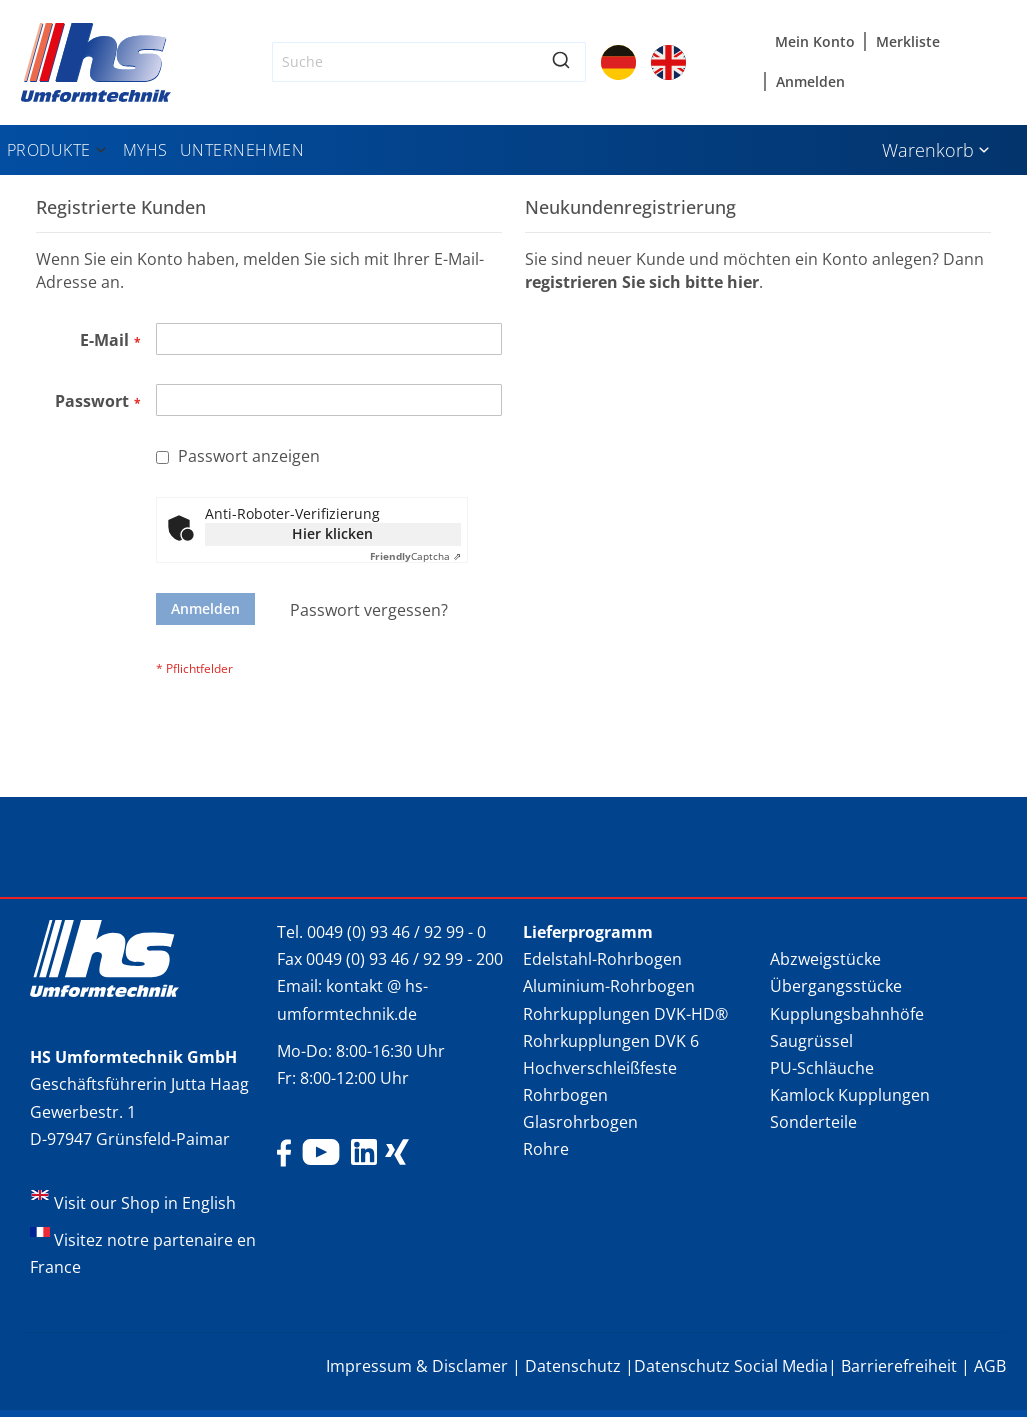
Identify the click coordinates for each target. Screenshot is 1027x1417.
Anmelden (810, 81)
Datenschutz (573, 1366)
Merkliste (908, 41)
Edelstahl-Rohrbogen (602, 959)
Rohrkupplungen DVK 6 (611, 1041)
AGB (990, 1366)
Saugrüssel (811, 1041)
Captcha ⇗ (415, 556)
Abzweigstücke (825, 959)
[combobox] (429, 62)
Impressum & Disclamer (417, 1366)
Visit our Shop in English (145, 1203)
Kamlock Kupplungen (850, 1095)
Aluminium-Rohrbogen (609, 986)
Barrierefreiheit (899, 1366)
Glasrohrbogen (580, 1122)
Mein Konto (815, 41)
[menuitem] (59, 150)
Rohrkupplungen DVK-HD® (625, 1014)
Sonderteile (813, 1122)
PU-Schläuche (822, 1068)
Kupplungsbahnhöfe (847, 1014)
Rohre (546, 1149)
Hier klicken (332, 533)
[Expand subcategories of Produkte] (101, 151)
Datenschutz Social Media (731, 1366)
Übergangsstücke (836, 986)
